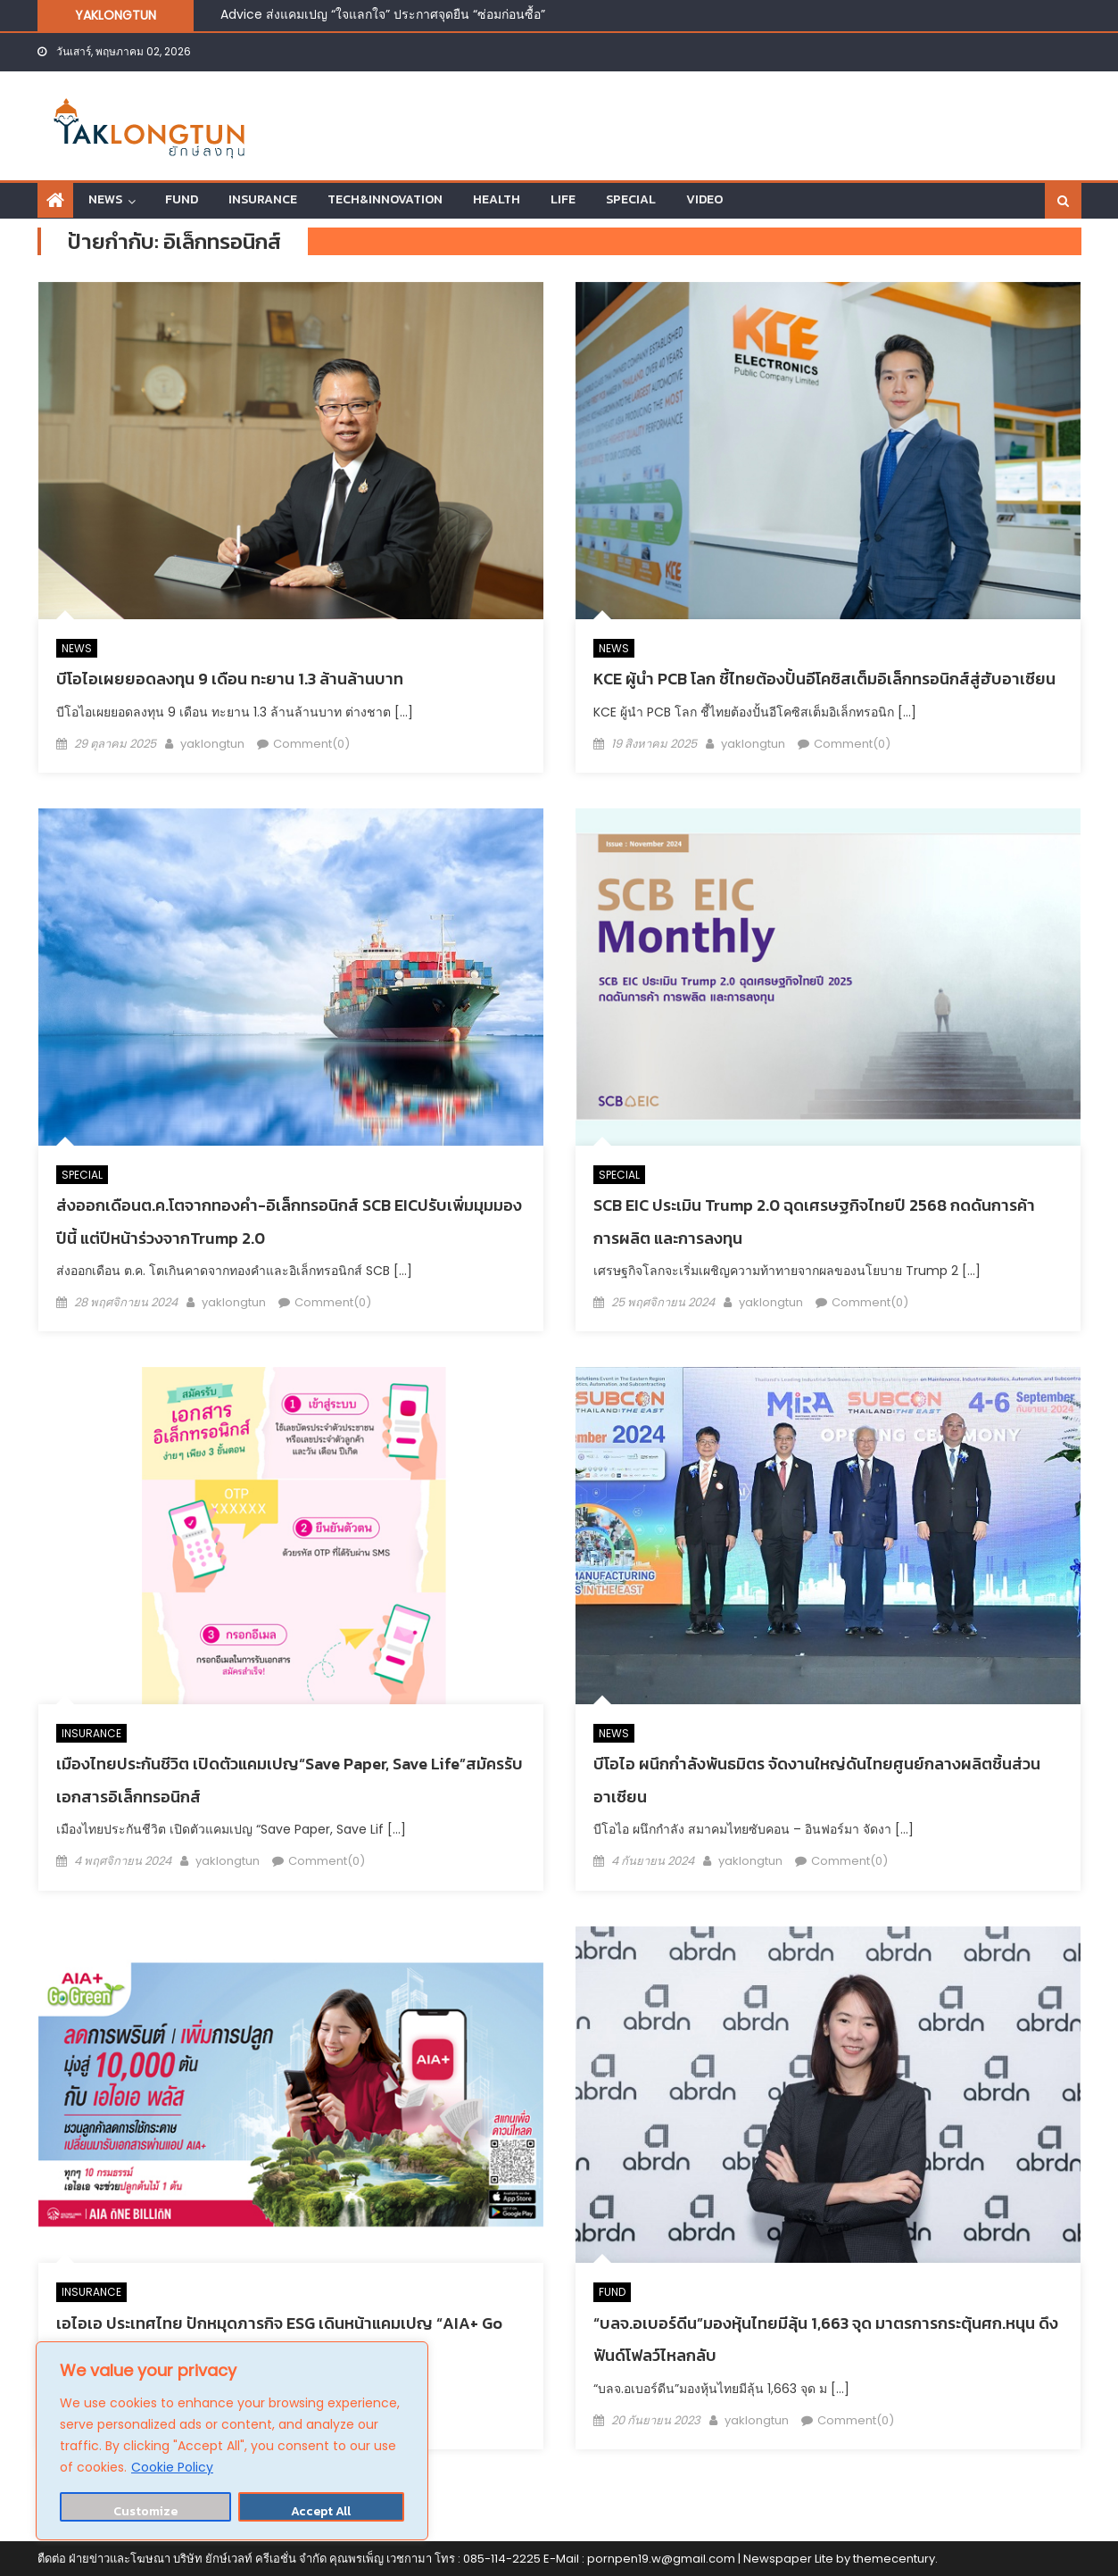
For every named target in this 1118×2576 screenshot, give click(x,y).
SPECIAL (631, 199)
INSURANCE (262, 199)
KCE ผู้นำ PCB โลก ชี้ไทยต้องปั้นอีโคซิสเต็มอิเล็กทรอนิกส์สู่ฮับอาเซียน (824, 679)
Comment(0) (311, 743)
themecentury (894, 2558)
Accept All (321, 2511)
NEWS (105, 199)
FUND (181, 199)
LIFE (563, 199)
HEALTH (496, 199)
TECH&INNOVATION (385, 199)
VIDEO (704, 199)
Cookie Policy (172, 2467)
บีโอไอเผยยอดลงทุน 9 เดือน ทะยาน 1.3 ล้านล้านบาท (231, 679)
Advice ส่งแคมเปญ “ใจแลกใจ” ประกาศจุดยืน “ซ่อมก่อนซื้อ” (382, 14)
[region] (232, 2440)
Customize (145, 2511)
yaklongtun (212, 743)
